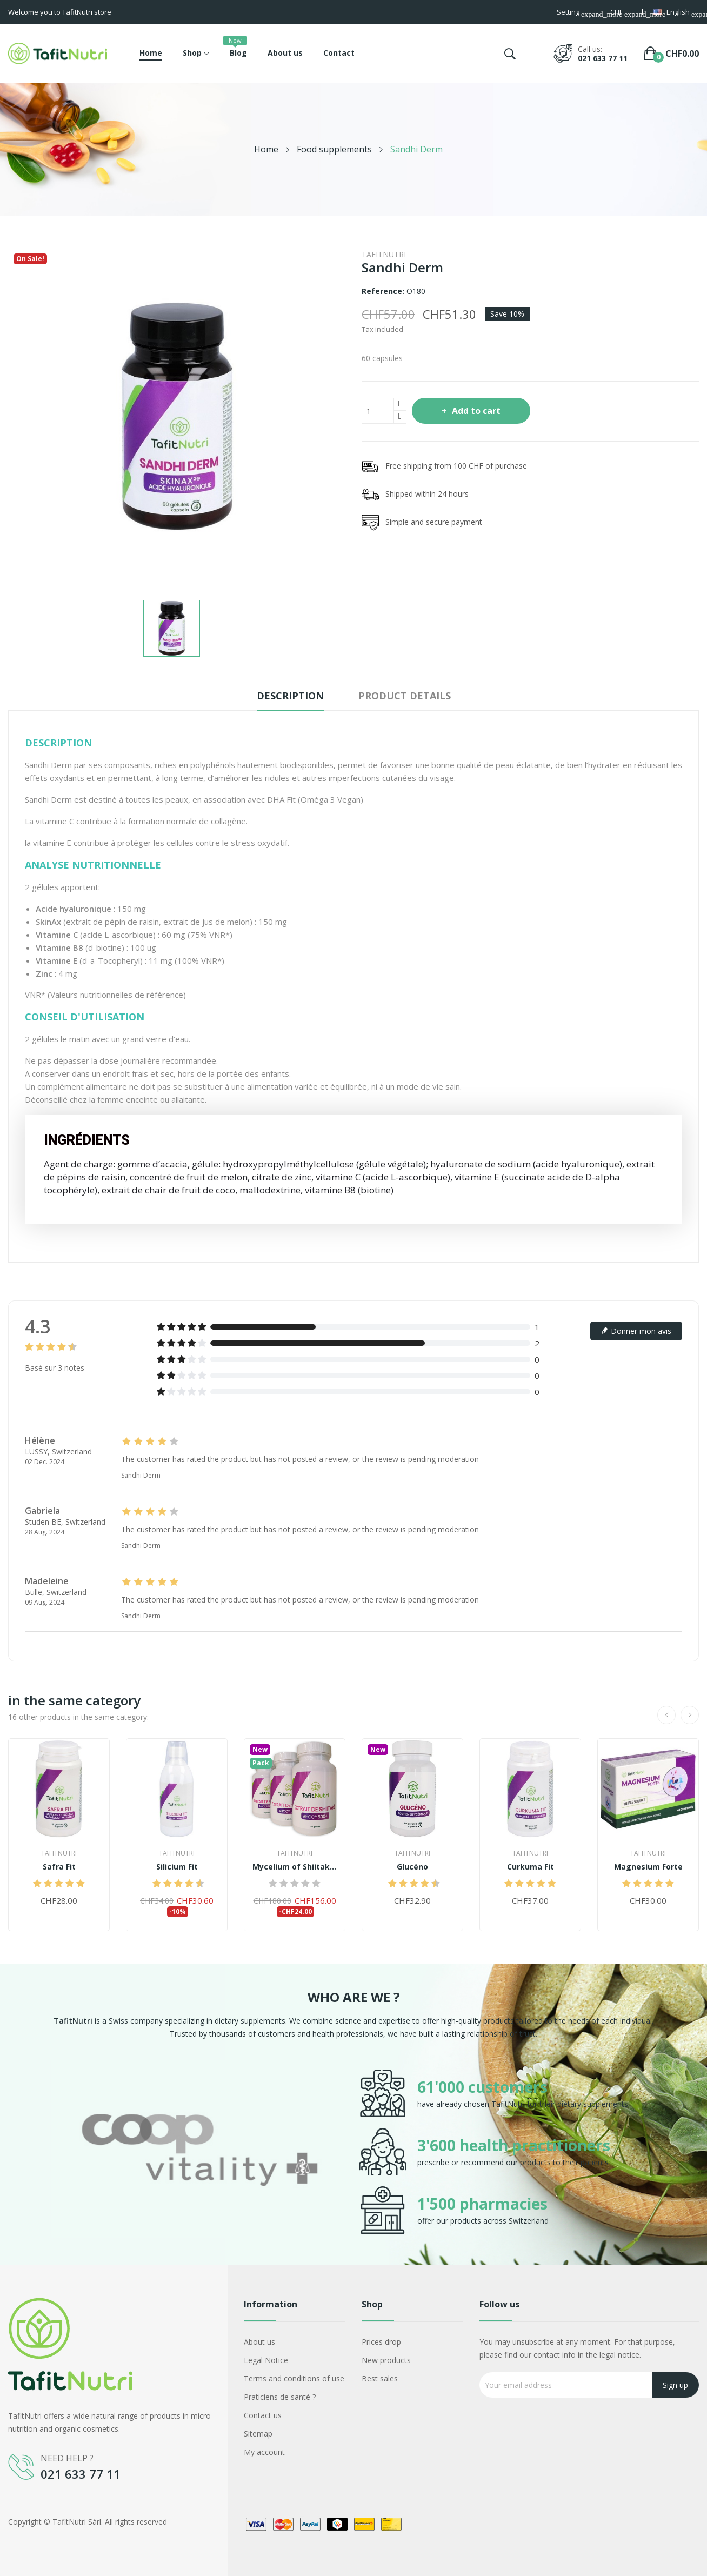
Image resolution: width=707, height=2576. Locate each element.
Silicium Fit (177, 1867)
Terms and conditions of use (294, 2378)
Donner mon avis (636, 1331)
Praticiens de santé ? (280, 2397)
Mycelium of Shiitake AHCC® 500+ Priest (294, 1867)
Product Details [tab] (404, 695)
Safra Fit (59, 1867)
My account (264, 2452)
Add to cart (475, 411)
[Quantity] (378, 411)
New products (386, 2360)
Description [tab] (290, 695)
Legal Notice (266, 2360)
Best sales (380, 2378)
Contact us (263, 2415)
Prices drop (381, 2342)
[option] (199, 2152)
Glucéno (412, 1867)
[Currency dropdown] (621, 13)
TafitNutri (384, 254)
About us (259, 2342)
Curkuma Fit (530, 1867)
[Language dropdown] (676, 13)
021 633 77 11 (603, 58)
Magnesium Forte (648, 1867)
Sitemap (258, 2433)
